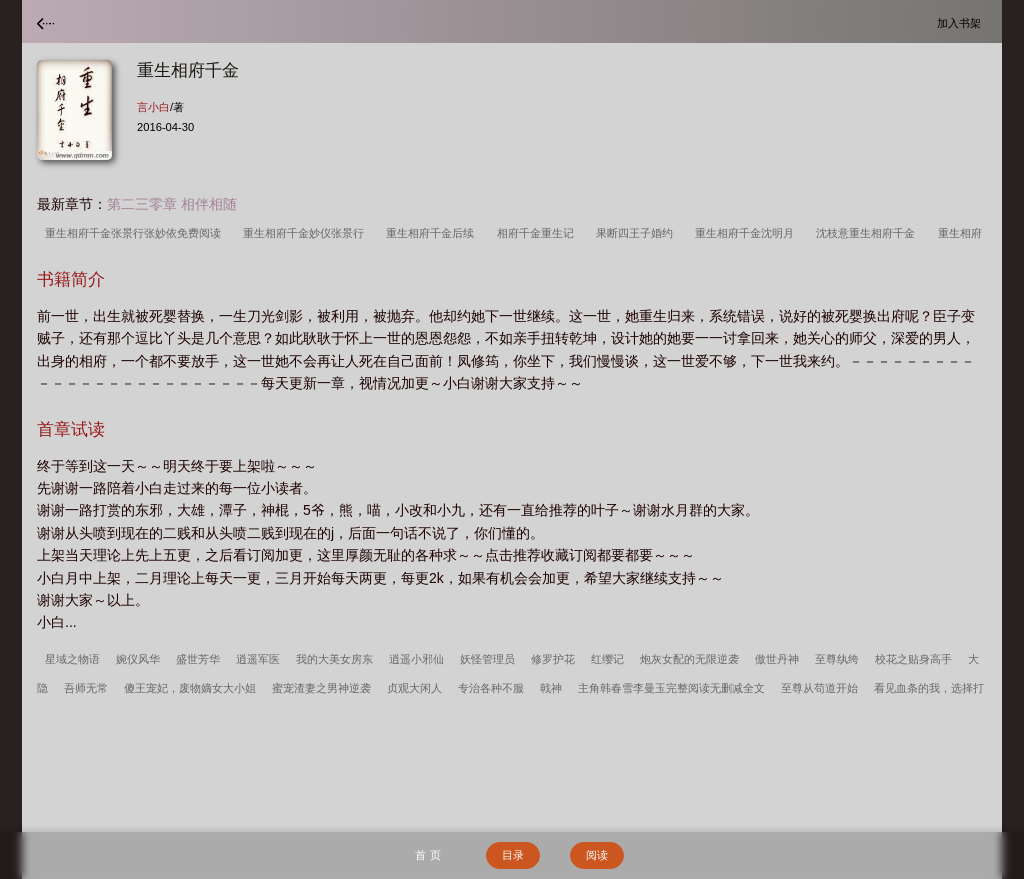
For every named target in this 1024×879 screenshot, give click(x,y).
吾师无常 (86, 688)
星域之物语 (72, 659)
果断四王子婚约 (637, 233)
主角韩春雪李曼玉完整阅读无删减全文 (671, 688)
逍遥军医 (258, 659)
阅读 (597, 855)
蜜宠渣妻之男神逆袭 (321, 688)
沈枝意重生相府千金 (868, 233)
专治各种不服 (491, 688)
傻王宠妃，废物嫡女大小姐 (190, 688)
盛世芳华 (198, 659)
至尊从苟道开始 (819, 688)
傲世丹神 (777, 659)
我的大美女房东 (334, 659)
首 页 (427, 855)
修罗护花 (553, 659)
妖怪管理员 (487, 659)
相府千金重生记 (538, 233)
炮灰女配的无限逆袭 (689, 659)
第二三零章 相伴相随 (172, 204)
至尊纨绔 (837, 659)
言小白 (153, 107)
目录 (513, 855)
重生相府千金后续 (433, 233)
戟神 (551, 688)
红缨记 (607, 659)
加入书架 (962, 22)
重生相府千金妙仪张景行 (306, 233)
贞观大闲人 (414, 688)
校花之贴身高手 (913, 659)
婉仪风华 (138, 659)
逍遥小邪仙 (416, 659)
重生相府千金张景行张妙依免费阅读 (136, 233)
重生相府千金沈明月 (747, 233)
